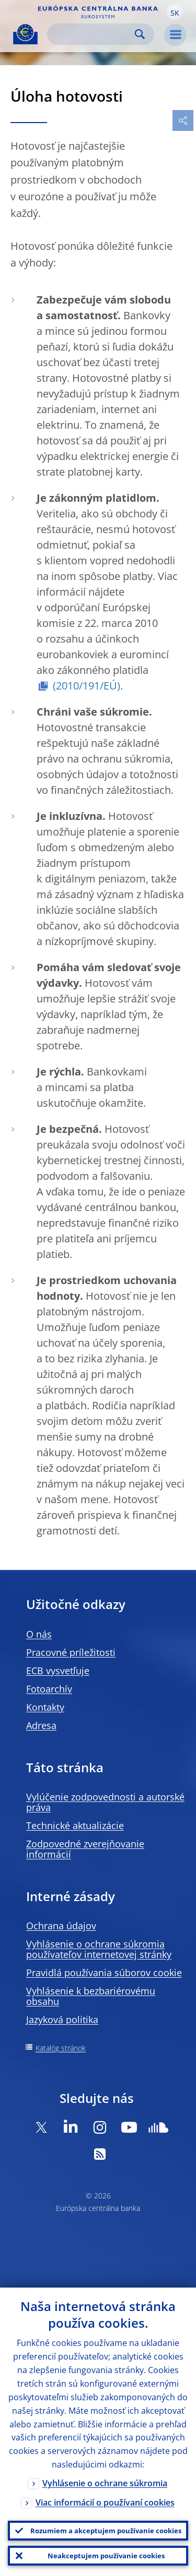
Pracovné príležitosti (71, 1652)
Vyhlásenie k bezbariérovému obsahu (90, 1996)
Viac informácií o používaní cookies (105, 2502)
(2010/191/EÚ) (86, 686)
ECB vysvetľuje (57, 1670)
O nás (39, 1634)
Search (139, 34)
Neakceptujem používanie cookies (106, 2555)
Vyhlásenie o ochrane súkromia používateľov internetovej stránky (98, 1949)
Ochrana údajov (61, 1925)
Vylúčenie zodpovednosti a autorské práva (105, 1802)
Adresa (41, 1725)
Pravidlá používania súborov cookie (104, 1972)
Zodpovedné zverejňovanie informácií (85, 1848)
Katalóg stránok (61, 2048)
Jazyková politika (62, 2019)
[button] (174, 12)
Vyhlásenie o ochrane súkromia (104, 2483)
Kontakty (45, 1707)
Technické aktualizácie (75, 1825)
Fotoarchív (49, 1689)
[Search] (92, 34)
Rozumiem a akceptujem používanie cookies (105, 2530)
